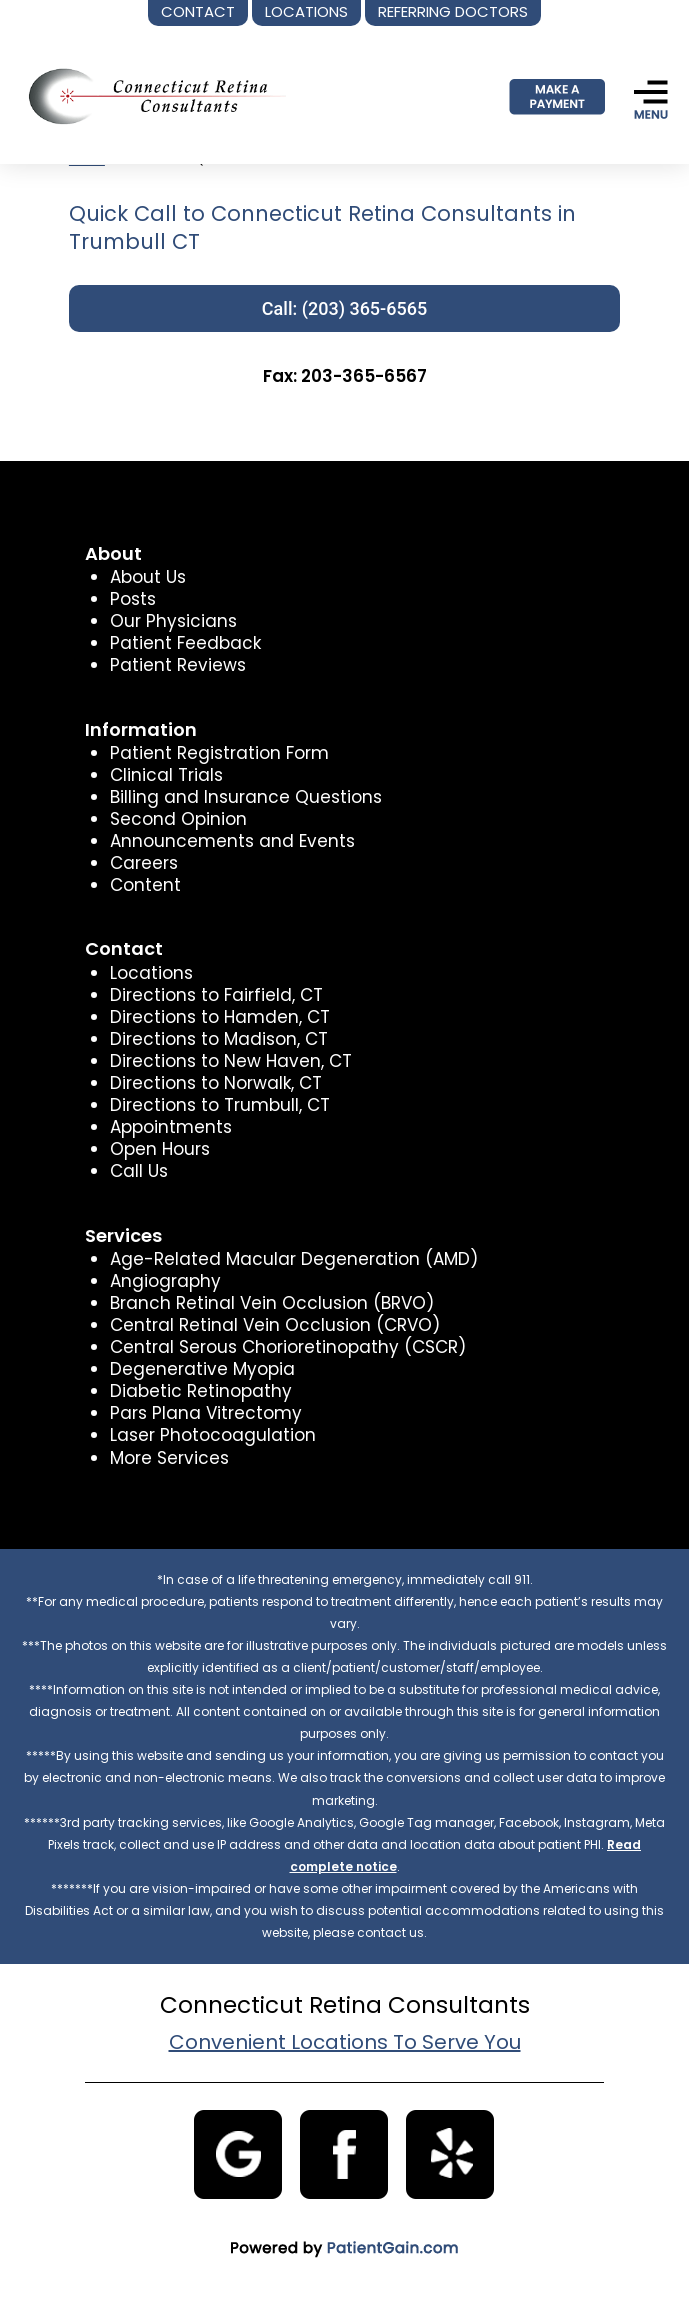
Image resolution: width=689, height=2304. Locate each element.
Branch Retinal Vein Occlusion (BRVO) (272, 1303)
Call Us (139, 1171)
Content (145, 885)
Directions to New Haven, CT (231, 1061)
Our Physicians (173, 621)
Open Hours (160, 1149)
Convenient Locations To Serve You (345, 2042)
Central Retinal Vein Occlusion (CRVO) (275, 1325)
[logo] (151, 96)
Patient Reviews (178, 665)
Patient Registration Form (219, 753)
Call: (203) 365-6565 (344, 308)
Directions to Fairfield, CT (216, 995)
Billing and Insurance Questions (246, 797)
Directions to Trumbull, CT (220, 1105)
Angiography (165, 1281)
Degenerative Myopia (202, 1369)
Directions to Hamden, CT (220, 1017)
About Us (148, 577)
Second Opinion (178, 819)
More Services (169, 1458)
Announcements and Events (232, 841)
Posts (133, 599)
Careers (144, 863)
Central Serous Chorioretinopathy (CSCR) (288, 1347)
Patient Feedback (185, 643)
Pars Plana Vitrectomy (206, 1413)
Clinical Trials (166, 775)
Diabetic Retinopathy (201, 1391)
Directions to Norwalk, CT (216, 1083)
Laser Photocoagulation (213, 1435)
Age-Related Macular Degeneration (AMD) (294, 1259)
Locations (151, 973)
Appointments (171, 1127)
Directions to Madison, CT (219, 1039)
